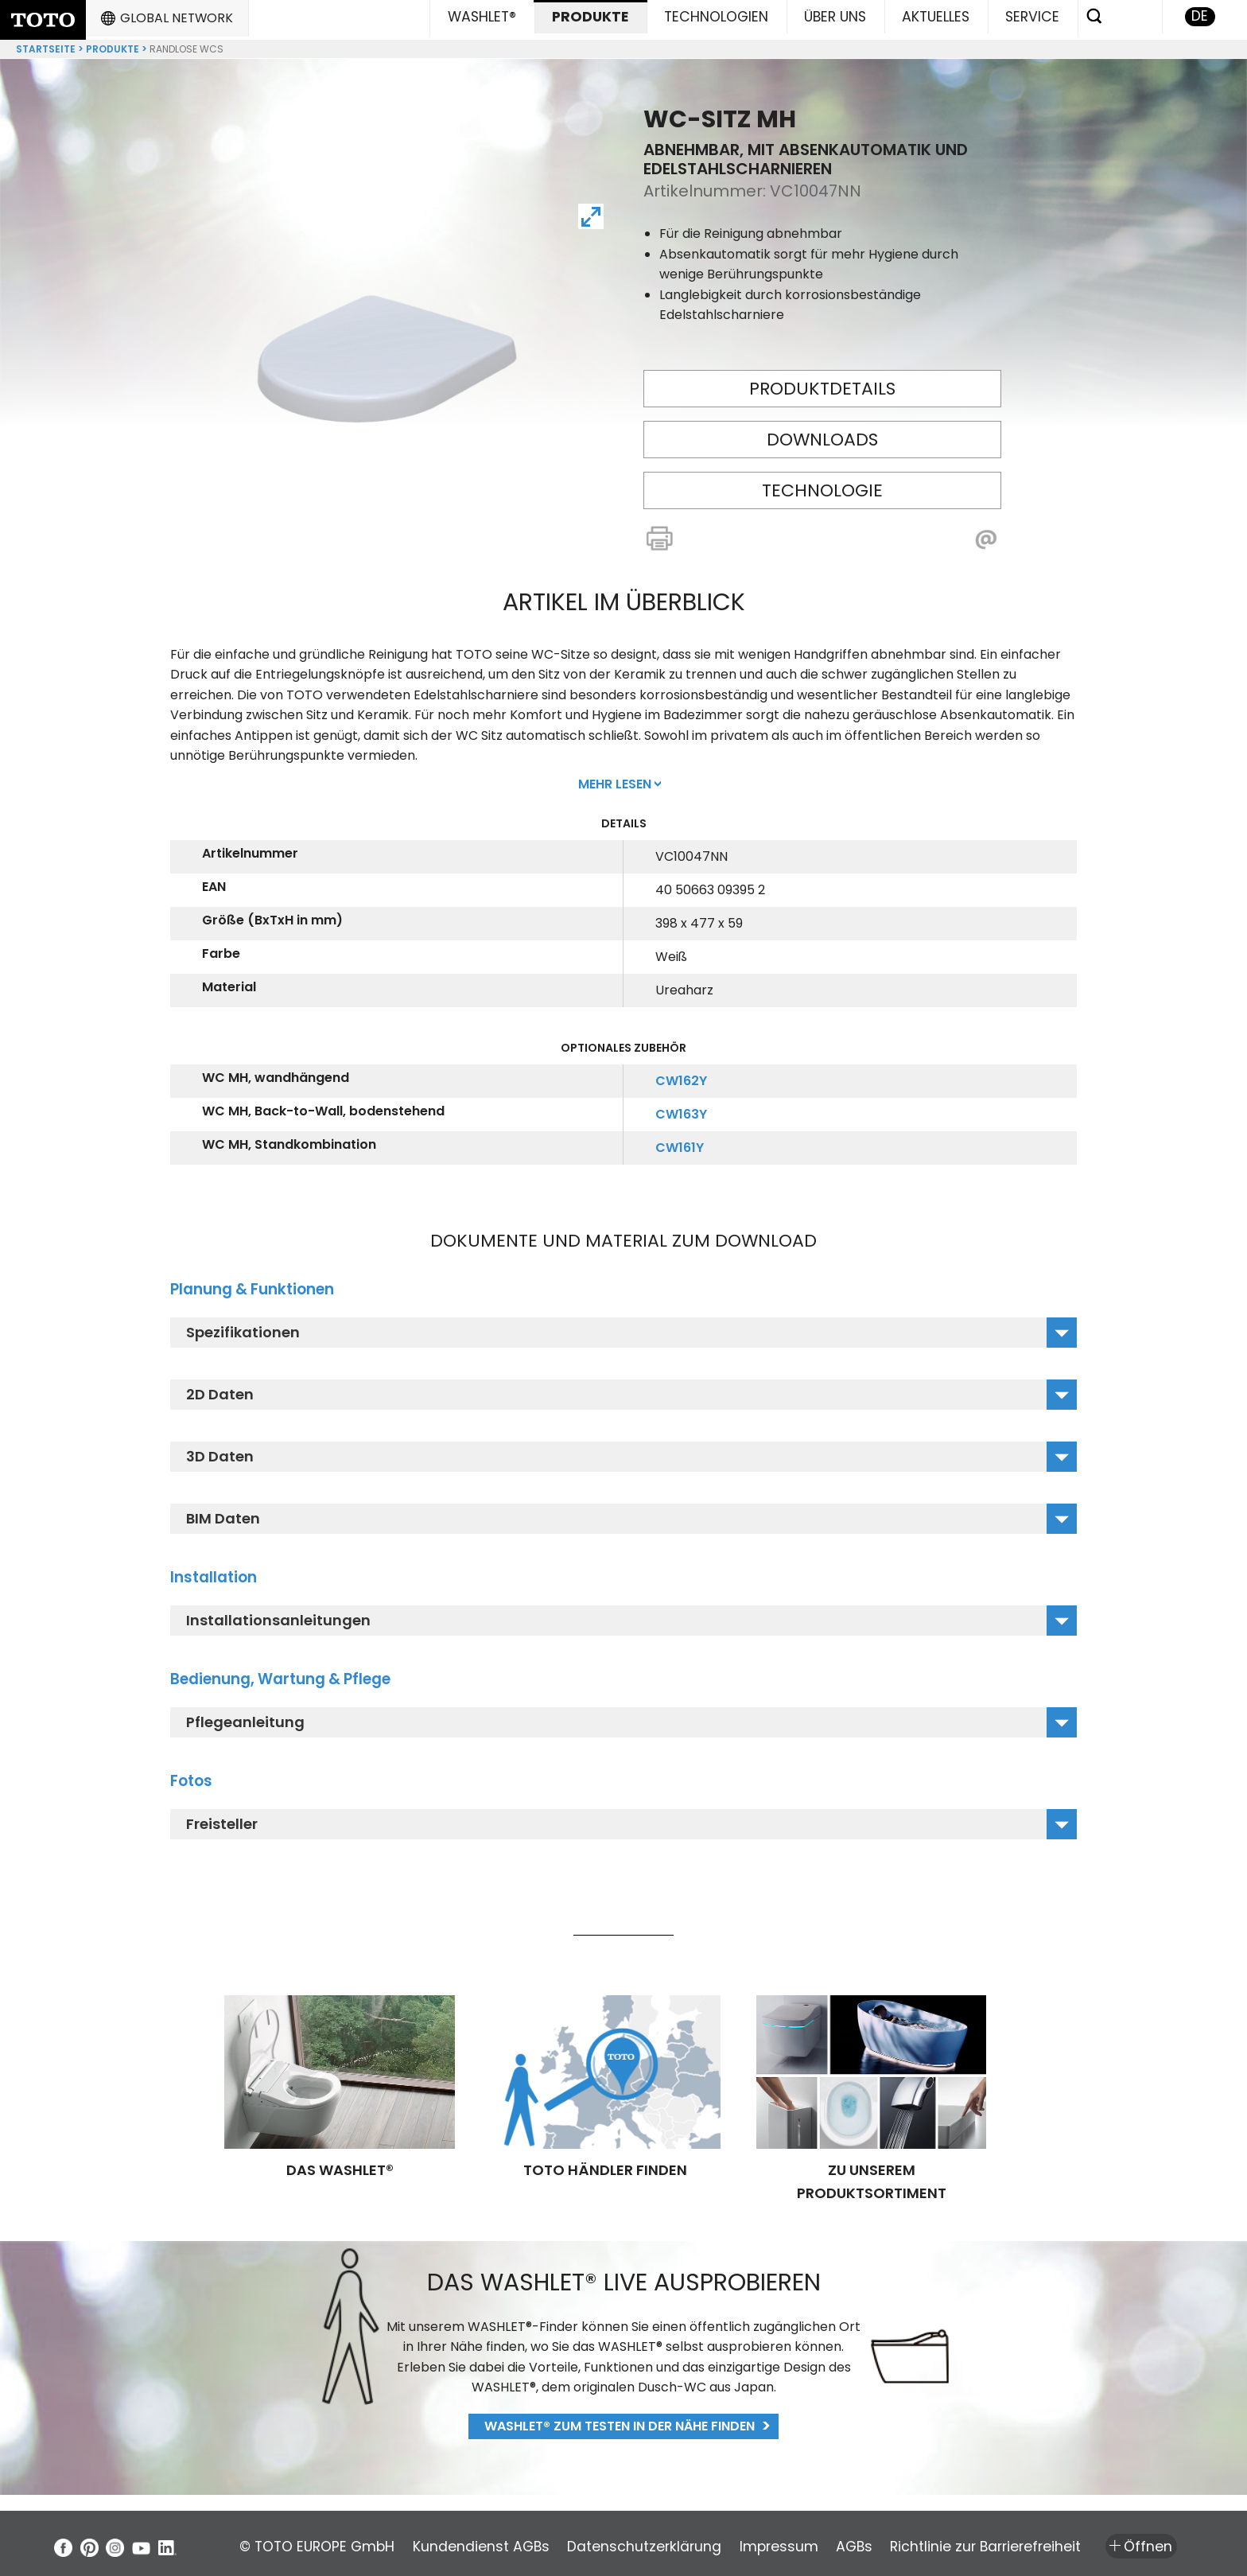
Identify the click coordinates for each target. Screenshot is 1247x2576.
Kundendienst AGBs (497, 2541)
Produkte (112, 42)
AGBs (921, 2541)
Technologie (822, 484)
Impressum (830, 2541)
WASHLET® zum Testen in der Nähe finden (619, 2420)
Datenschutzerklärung (678, 2541)
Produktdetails (822, 382)
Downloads (822, 433)
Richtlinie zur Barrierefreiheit (1070, 2541)
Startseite (46, 42)
